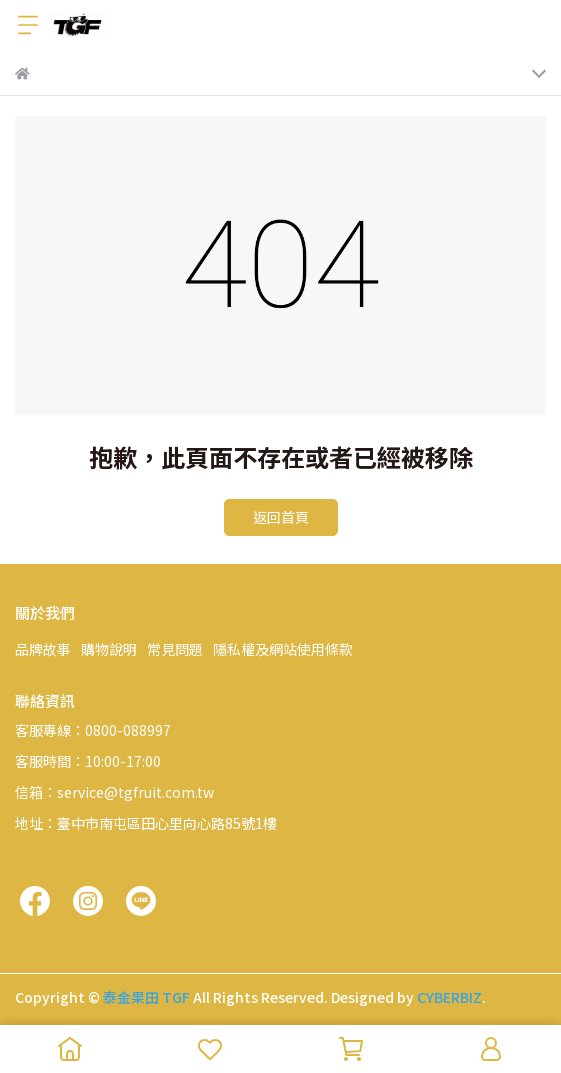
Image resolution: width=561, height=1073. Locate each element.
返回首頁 (281, 517)
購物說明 (109, 649)
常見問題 (175, 649)
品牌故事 (43, 649)
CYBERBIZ (449, 997)
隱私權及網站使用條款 (283, 649)
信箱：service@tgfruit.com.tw (114, 792)
